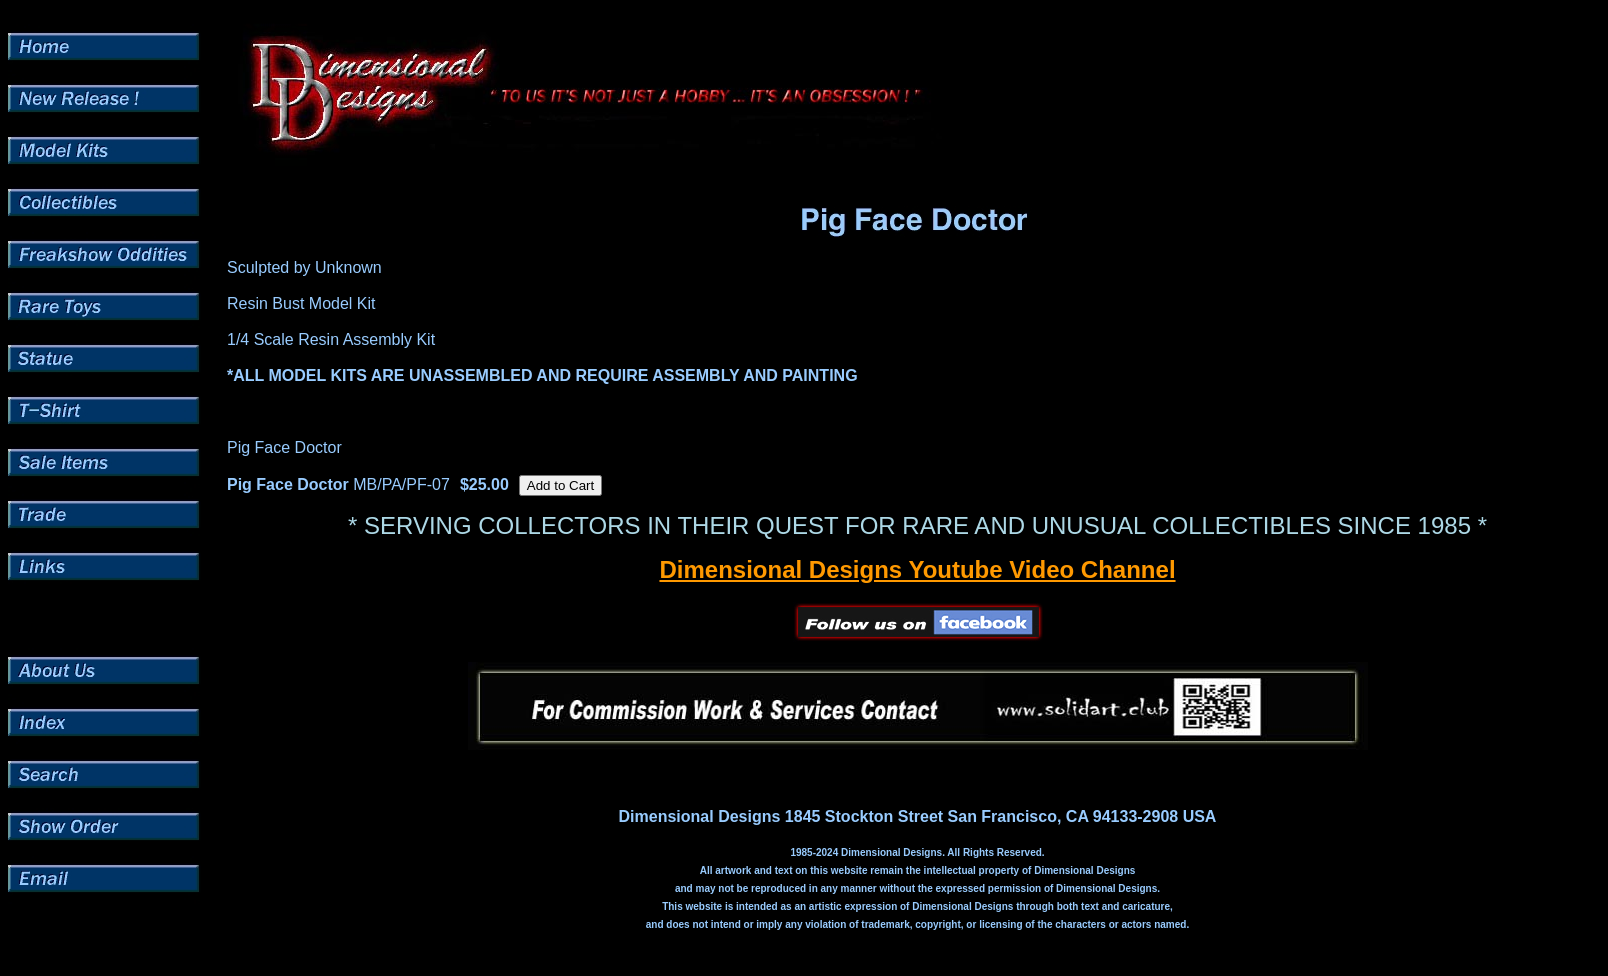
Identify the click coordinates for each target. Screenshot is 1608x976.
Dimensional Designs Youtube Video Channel (917, 569)
